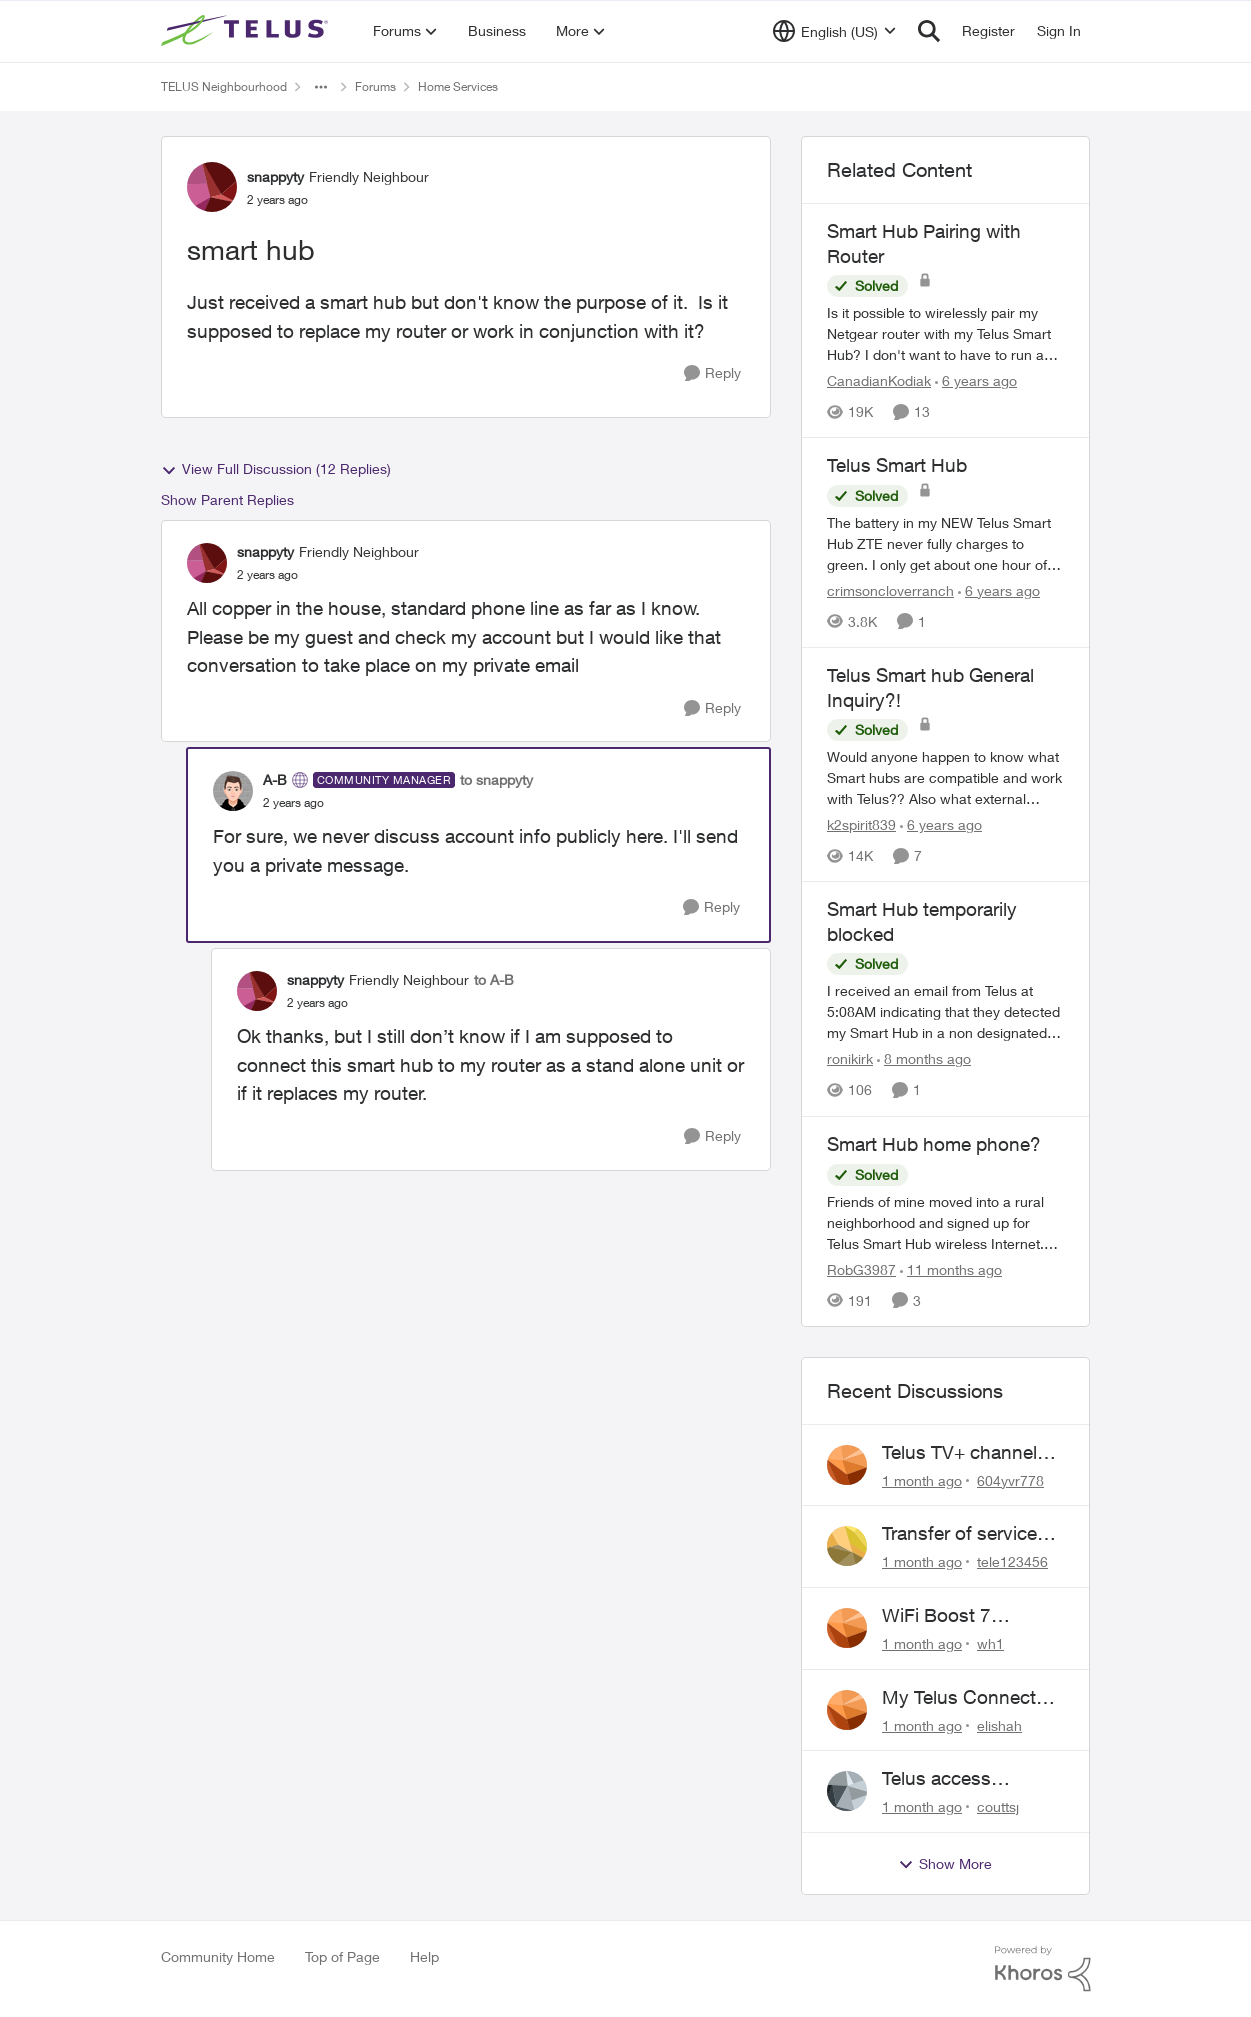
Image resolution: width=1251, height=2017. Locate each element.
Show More (945, 1864)
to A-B (494, 979)
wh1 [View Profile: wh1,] (990, 1643)
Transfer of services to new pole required (968, 1534)
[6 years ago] (976, 380)
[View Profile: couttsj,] (847, 1791)
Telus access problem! (936, 1779)
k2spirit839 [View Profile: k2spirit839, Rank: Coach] (861, 824)
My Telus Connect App (959, 1698)
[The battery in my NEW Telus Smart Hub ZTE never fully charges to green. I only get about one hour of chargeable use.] (946, 543)
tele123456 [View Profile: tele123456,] (1012, 1561)
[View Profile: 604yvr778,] (847, 1465)
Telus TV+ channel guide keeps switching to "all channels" (959, 1453)
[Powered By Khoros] (1043, 1969)
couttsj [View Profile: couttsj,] (998, 1806)
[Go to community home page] (247, 31)
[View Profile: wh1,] (847, 1628)
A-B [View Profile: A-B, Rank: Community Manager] (275, 779)
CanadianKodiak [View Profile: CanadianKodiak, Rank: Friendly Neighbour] (879, 380)
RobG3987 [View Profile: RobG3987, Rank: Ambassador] (861, 1269)
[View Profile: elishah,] (847, 1710)
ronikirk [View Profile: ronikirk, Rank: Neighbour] (850, 1059)
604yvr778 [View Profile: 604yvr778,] (1010, 1479)
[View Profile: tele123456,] (847, 1546)
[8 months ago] (924, 1059)
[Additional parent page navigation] (321, 87)
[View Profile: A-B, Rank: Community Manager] (233, 791)
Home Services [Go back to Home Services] (458, 86)
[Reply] (712, 373)
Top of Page (342, 1956)
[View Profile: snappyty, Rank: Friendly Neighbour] (212, 187)
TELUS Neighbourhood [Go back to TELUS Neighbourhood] (224, 86)
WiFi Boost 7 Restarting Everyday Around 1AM (967, 1616)
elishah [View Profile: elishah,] (999, 1724)
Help (424, 1956)
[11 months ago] (951, 1269)
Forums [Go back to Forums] (375, 86)
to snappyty (496, 779)
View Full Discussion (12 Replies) (276, 469)
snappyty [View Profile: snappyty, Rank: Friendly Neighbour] (275, 176)
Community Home (218, 1956)
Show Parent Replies (227, 499)
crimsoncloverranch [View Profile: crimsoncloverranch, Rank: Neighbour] (890, 590)
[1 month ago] (922, 1479)
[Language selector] (834, 31)
